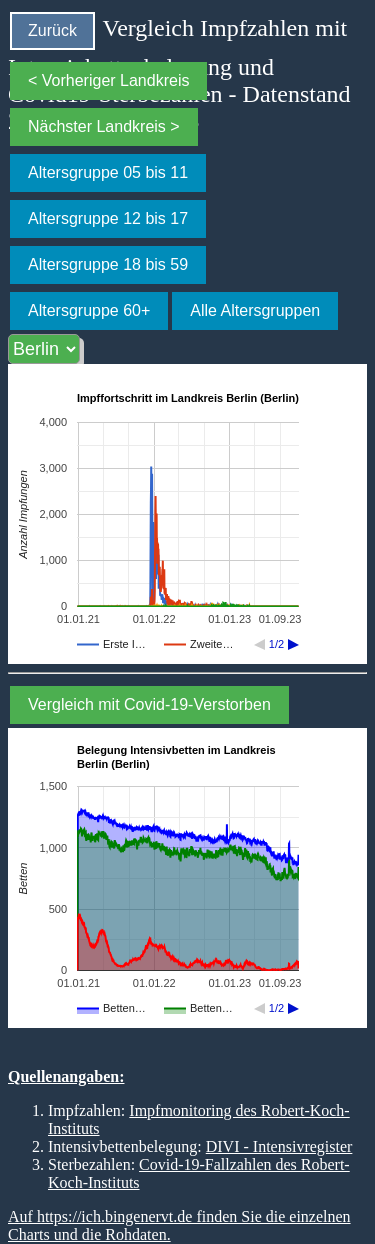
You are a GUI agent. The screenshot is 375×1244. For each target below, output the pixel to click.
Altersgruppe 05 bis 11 (108, 172)
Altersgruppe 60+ (89, 310)
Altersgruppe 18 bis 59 (108, 264)
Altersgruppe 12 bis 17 (108, 218)
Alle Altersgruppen (255, 310)
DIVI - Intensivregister (279, 1146)
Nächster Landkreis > (104, 126)
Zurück (52, 30)
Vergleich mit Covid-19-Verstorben (149, 704)
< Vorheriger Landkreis (108, 80)
